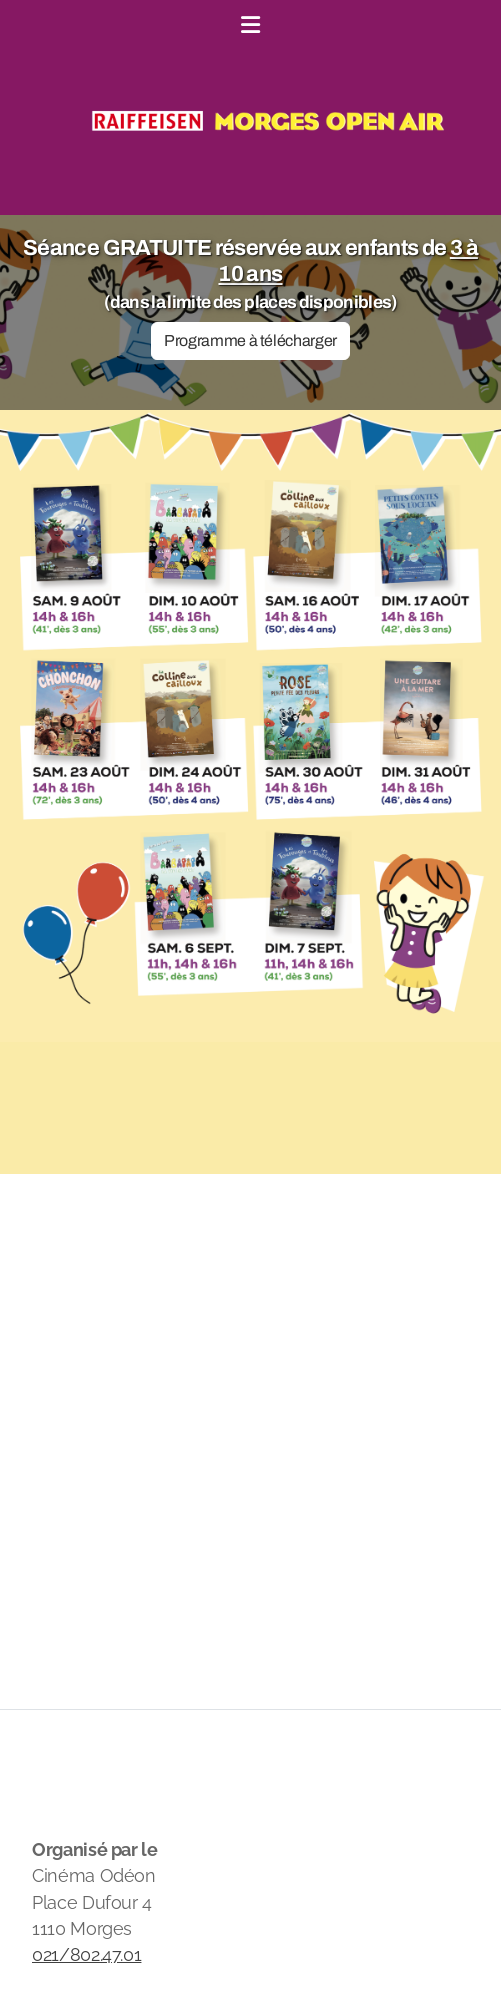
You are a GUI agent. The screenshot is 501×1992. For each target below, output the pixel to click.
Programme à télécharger (250, 340)
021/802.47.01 (86, 1954)
